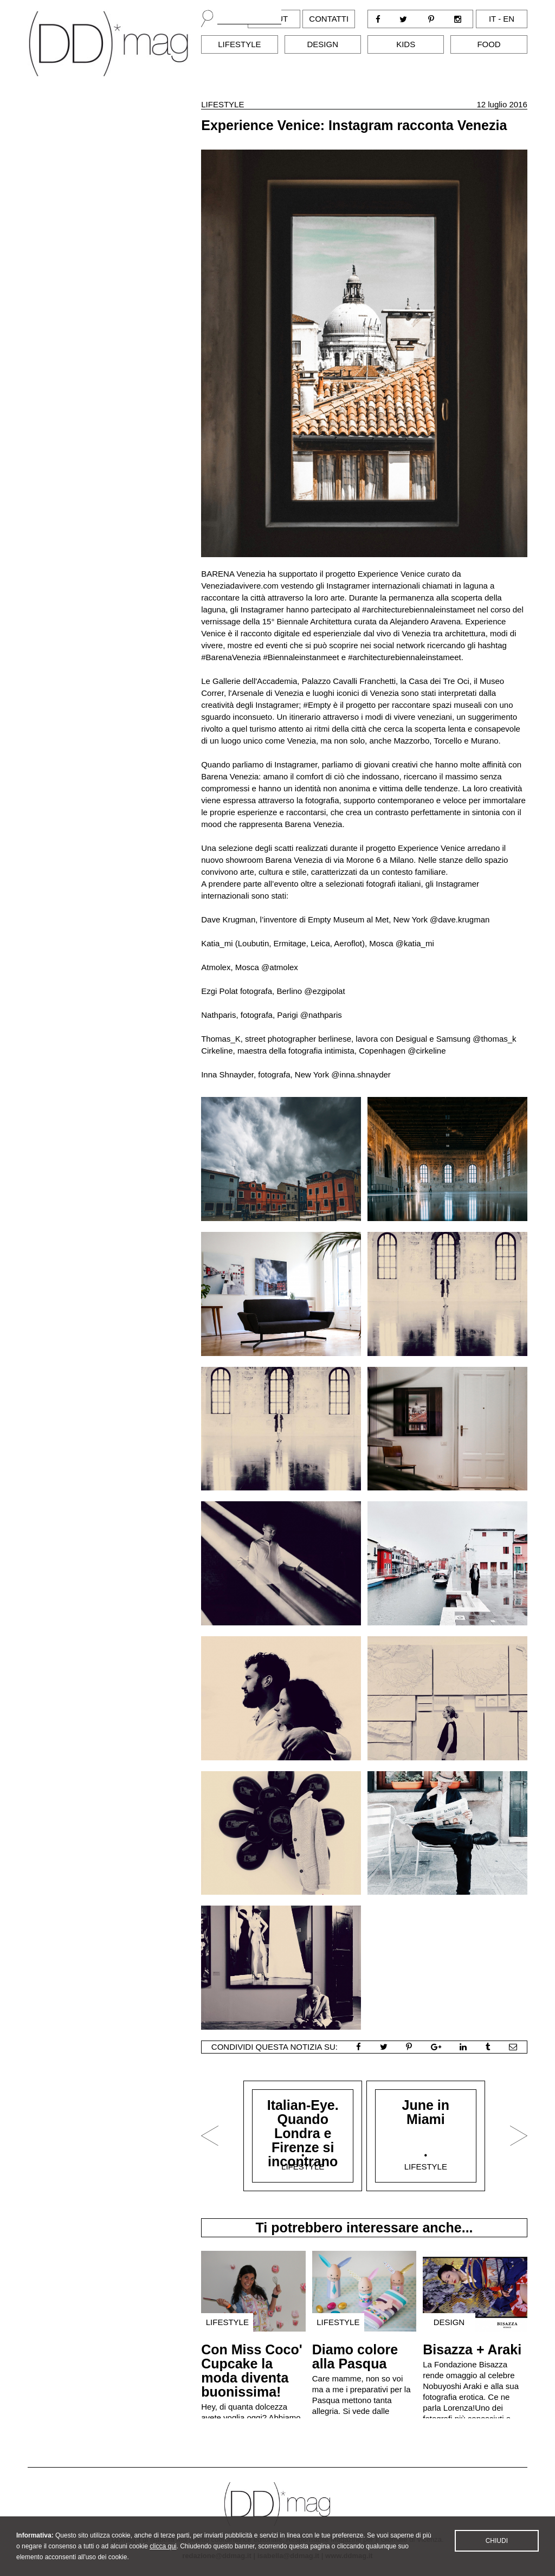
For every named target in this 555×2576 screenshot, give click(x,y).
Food (488, 44)
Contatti (329, 18)
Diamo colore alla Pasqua (355, 2356)
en (508, 18)
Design (323, 44)
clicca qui (163, 2559)
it (492, 18)
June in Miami (426, 2112)
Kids (405, 44)
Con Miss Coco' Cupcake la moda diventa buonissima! (251, 2370)
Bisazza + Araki (472, 2349)
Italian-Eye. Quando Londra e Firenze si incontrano (303, 2133)
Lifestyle (239, 44)
